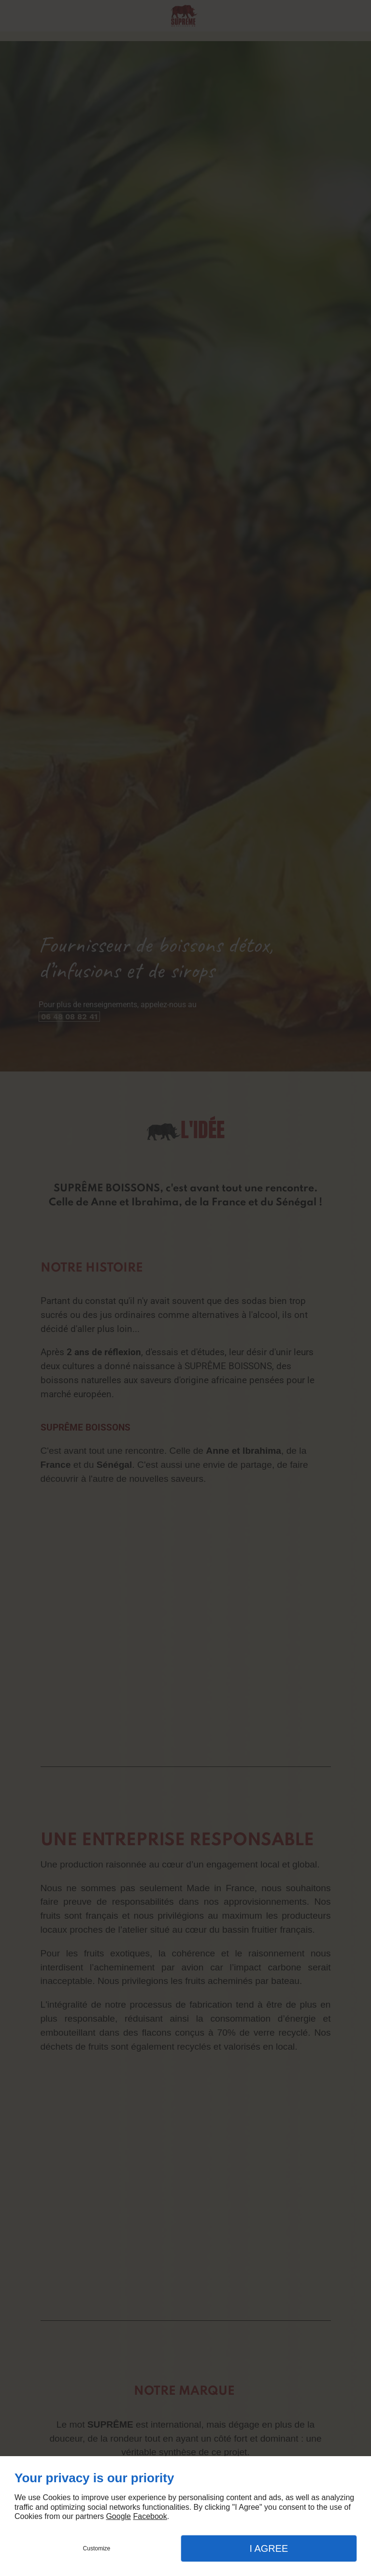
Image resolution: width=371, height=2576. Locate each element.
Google (118, 2516)
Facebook (150, 2516)
